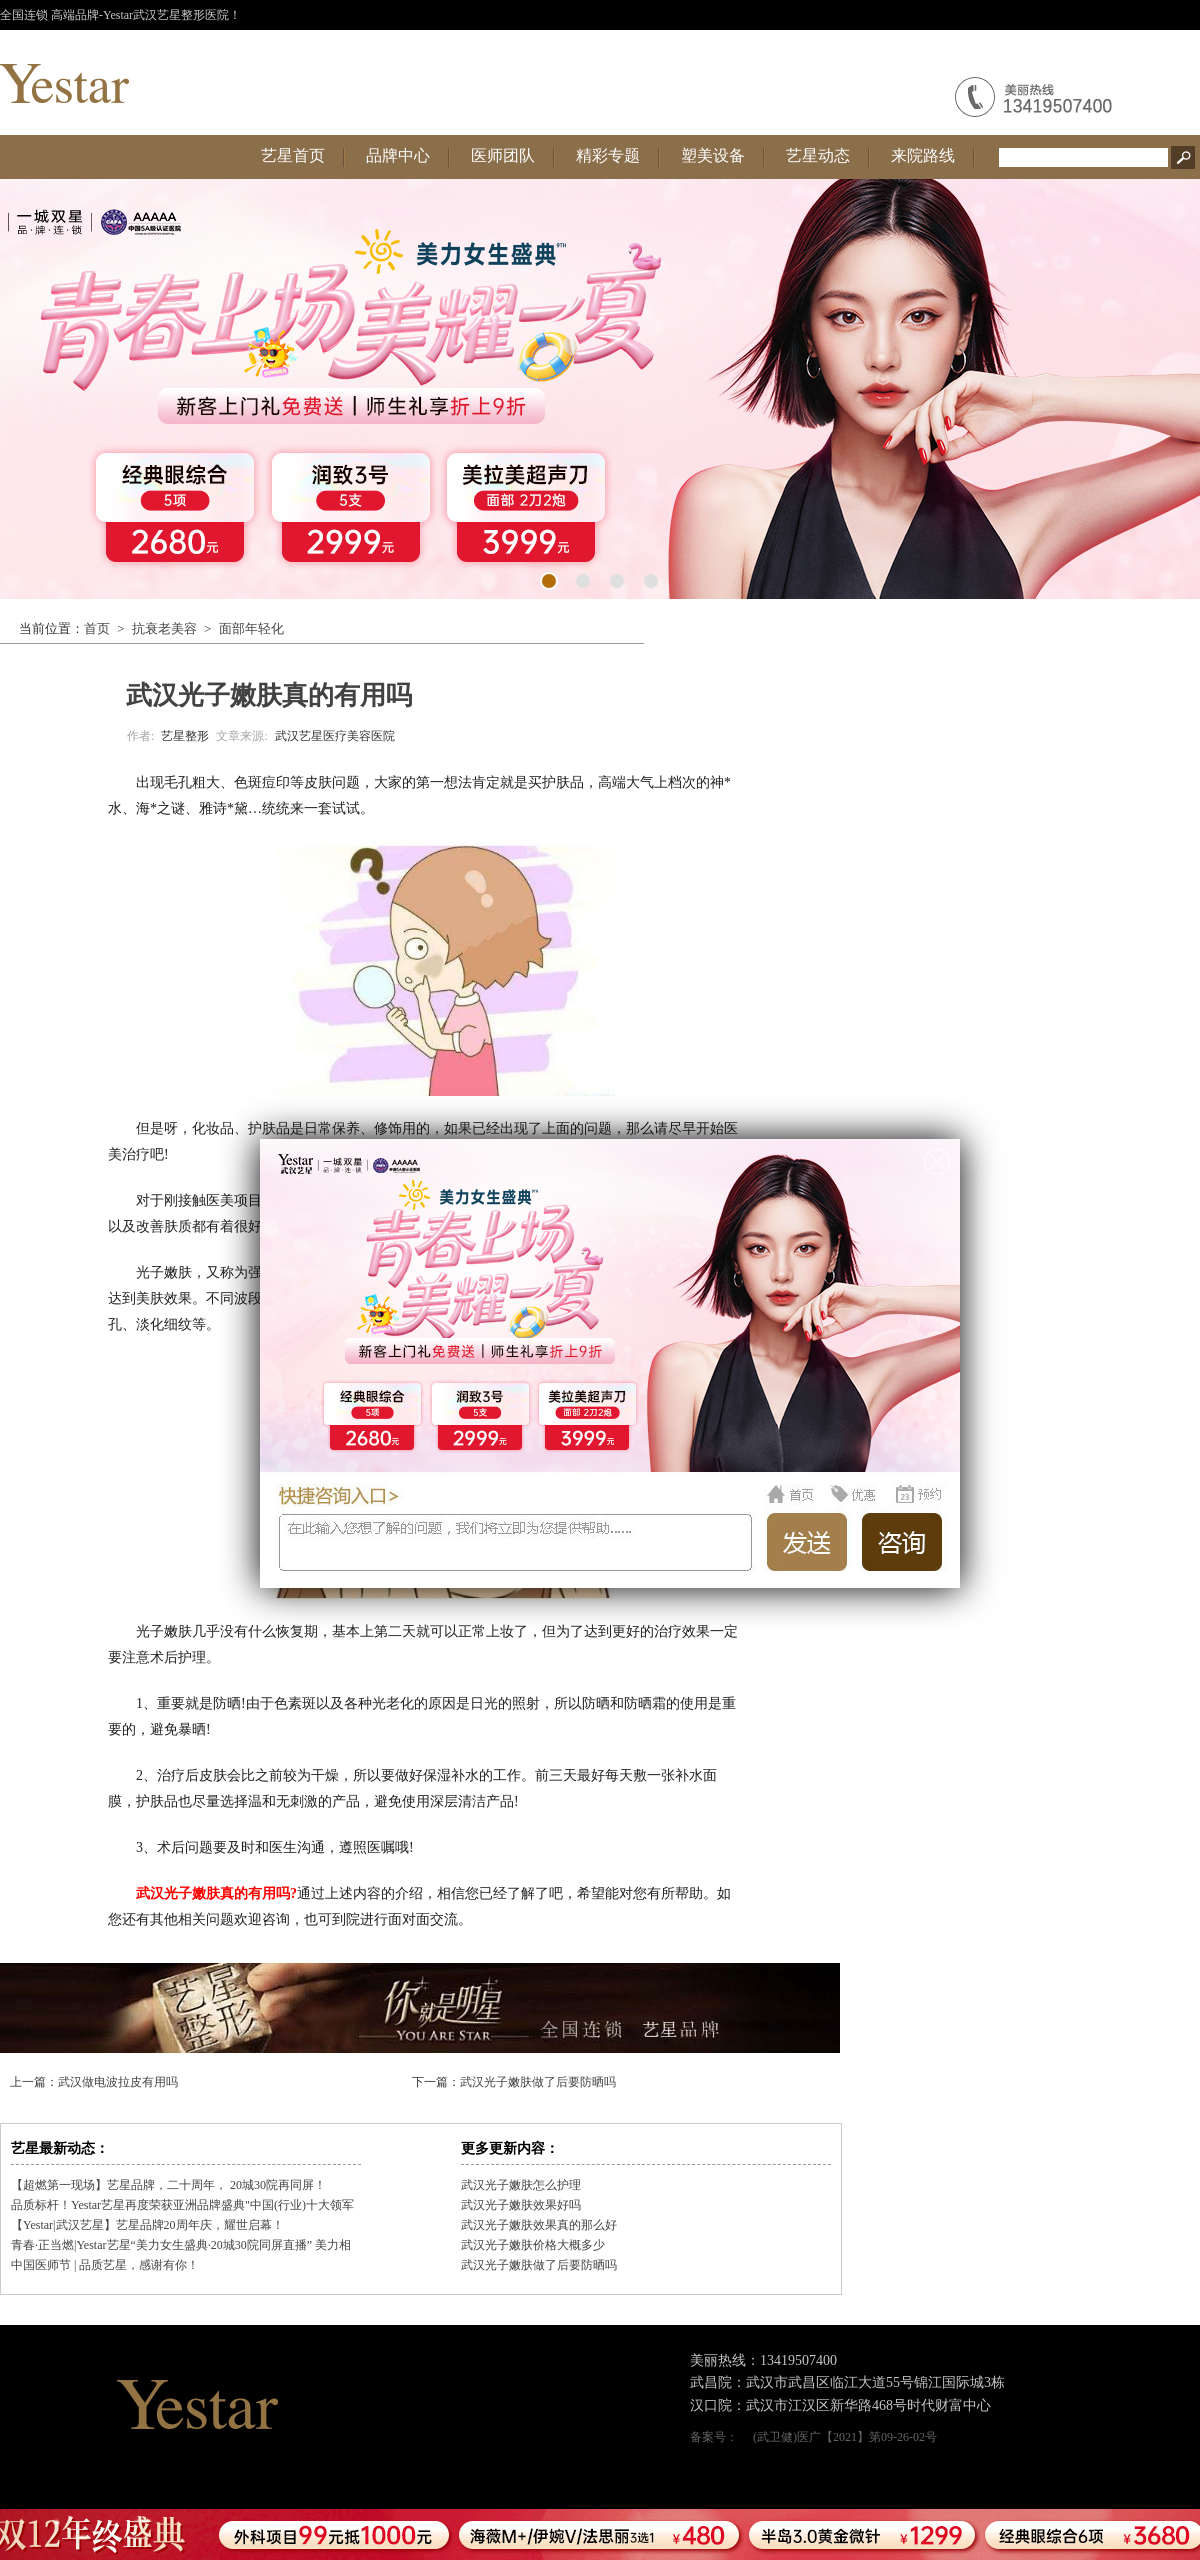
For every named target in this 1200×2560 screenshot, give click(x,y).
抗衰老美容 (164, 628)
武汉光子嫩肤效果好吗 (521, 2205)
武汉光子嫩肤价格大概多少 (533, 2245)
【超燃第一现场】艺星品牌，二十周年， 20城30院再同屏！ (168, 2185)
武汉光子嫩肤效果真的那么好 (539, 2225)
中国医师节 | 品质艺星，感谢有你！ (105, 2265)
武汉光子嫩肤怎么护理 (521, 2185)
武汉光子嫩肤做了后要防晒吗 (538, 2082)
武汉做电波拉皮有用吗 (118, 2082)
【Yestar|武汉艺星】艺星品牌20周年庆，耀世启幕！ (147, 2225)
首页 (97, 628)
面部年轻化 (251, 628)
